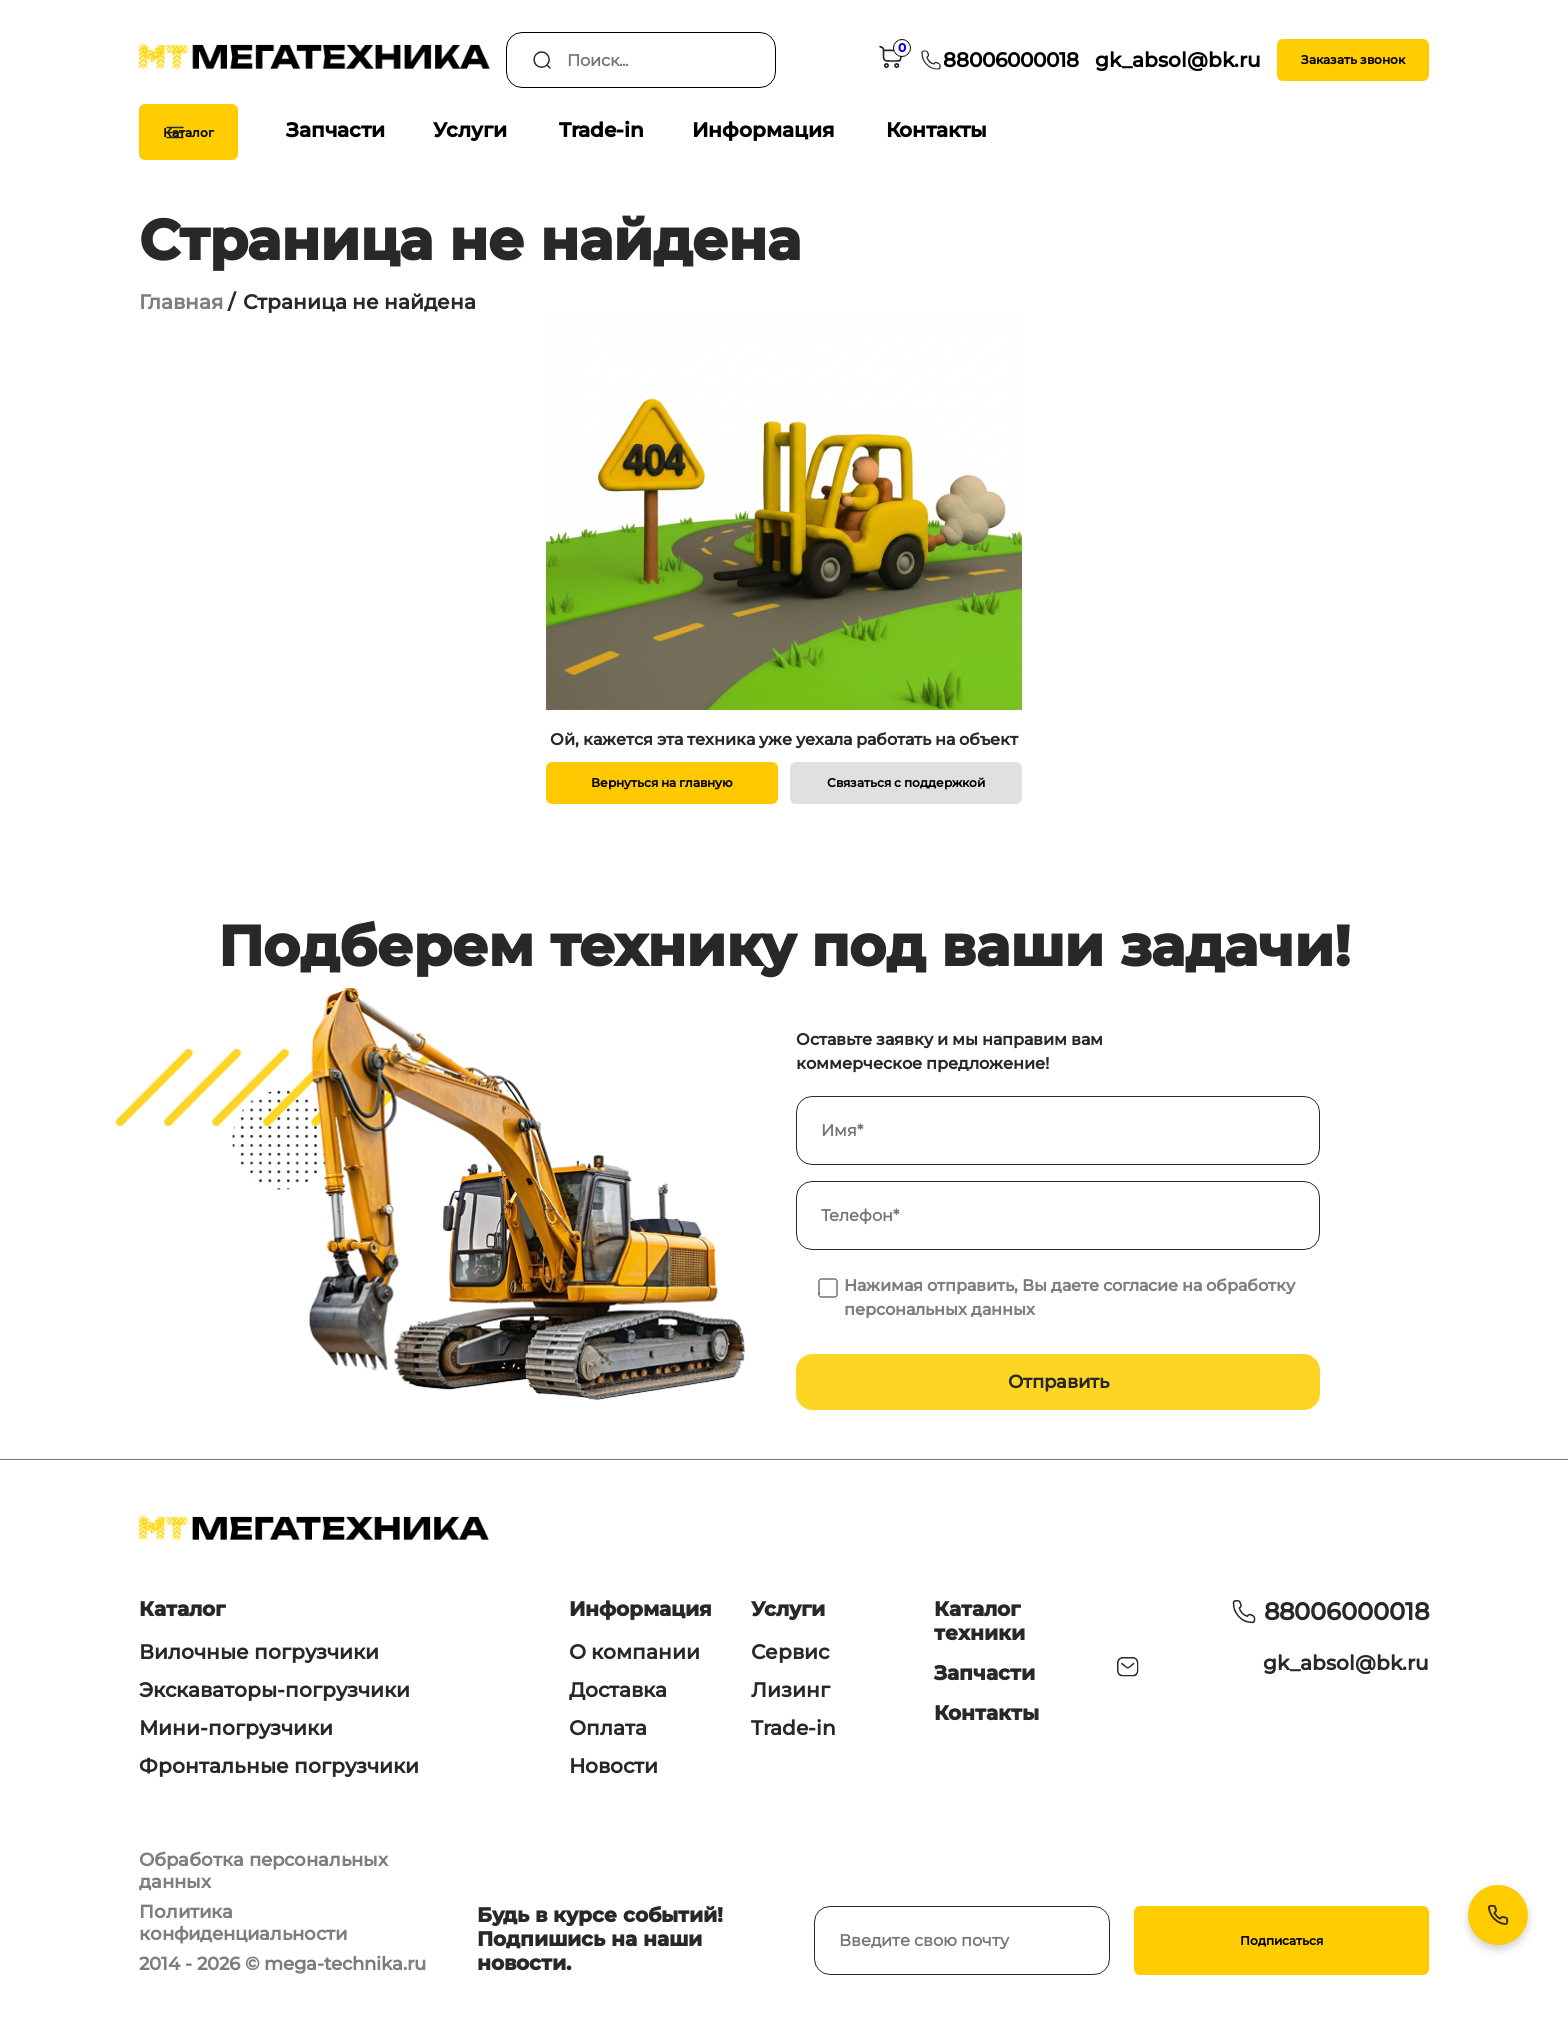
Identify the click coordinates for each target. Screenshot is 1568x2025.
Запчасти (335, 130)
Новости (613, 1766)
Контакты (936, 130)
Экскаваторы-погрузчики (274, 1690)
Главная (181, 302)
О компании (634, 1652)
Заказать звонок (1353, 59)
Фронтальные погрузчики (279, 1766)
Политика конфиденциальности (243, 1923)
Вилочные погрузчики (259, 1652)
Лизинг (790, 1690)
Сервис (790, 1652)
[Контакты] (1498, 1915)
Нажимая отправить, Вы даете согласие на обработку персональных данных (1069, 1297)
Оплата (608, 1728)
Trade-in (601, 130)
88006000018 (1346, 1611)
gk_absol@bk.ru (1346, 1663)
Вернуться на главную (662, 782)
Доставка (618, 1690)
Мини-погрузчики (236, 1728)
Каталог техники (979, 1621)
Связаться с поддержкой (906, 782)
